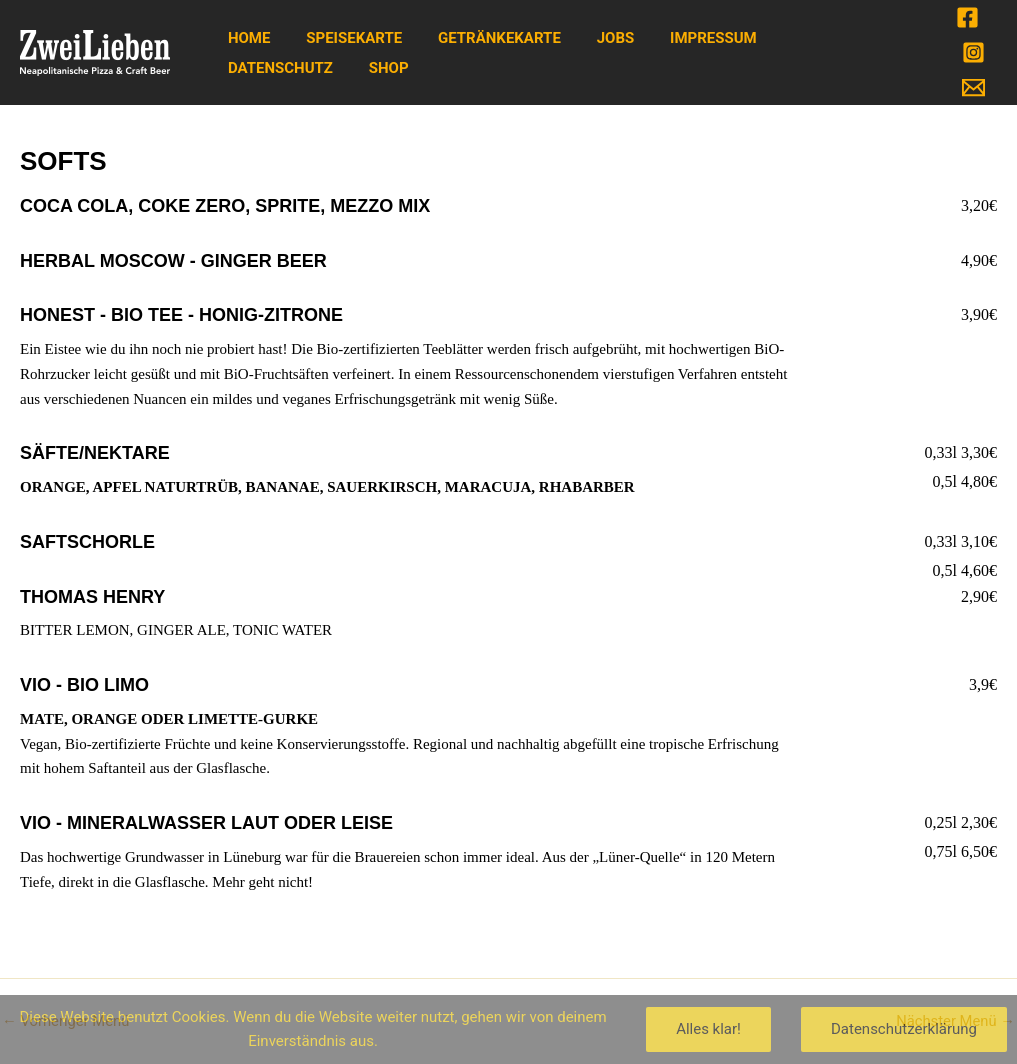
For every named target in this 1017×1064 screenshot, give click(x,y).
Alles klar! (708, 1029)
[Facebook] (967, 17)
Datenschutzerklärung (904, 1029)
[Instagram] (973, 52)
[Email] (973, 87)
